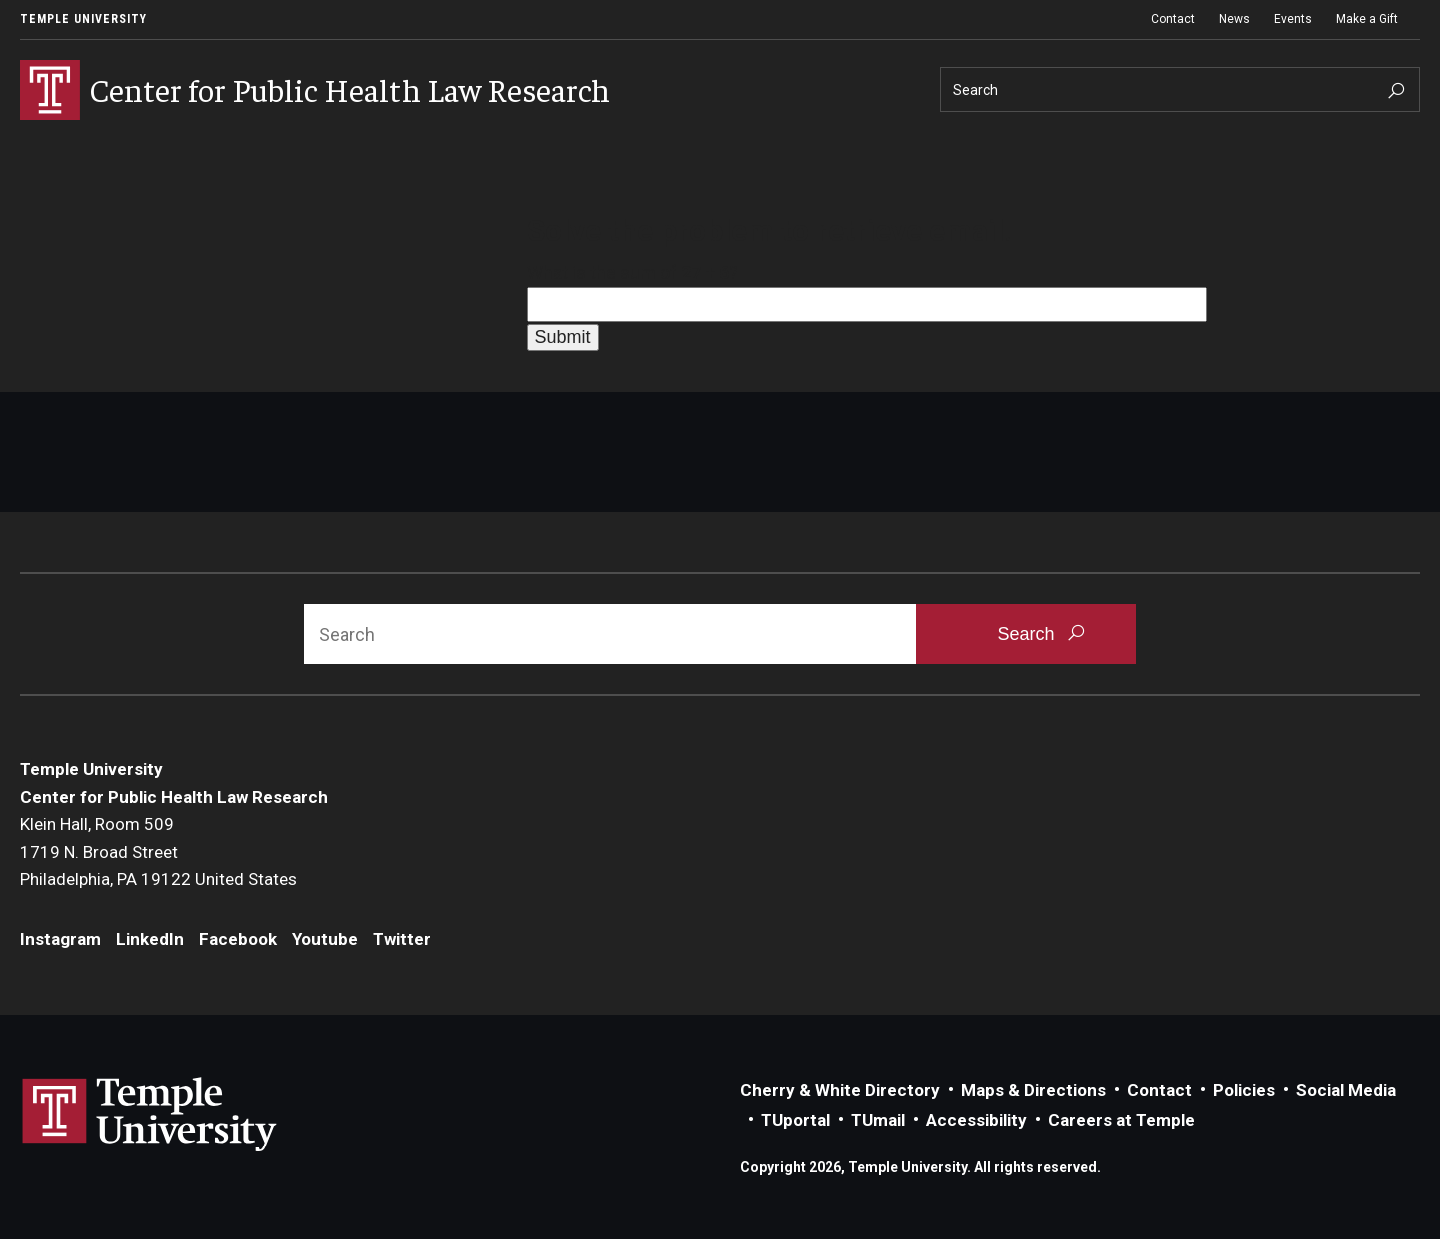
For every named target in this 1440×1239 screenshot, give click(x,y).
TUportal (795, 1120)
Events (1293, 19)
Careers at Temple (1121, 1120)
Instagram (60, 939)
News (1234, 19)
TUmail (878, 1120)
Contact (1173, 19)
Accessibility (976, 1120)
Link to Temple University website (150, 1115)
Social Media (1346, 1090)
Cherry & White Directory (840, 1090)
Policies (1244, 1090)
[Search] (1180, 89)
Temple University (83, 19)
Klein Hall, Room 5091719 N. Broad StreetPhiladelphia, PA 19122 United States (158, 851)
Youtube (325, 939)
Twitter (402, 939)
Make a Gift (1367, 19)
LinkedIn (150, 939)
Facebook (238, 939)
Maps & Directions (1033, 1090)
